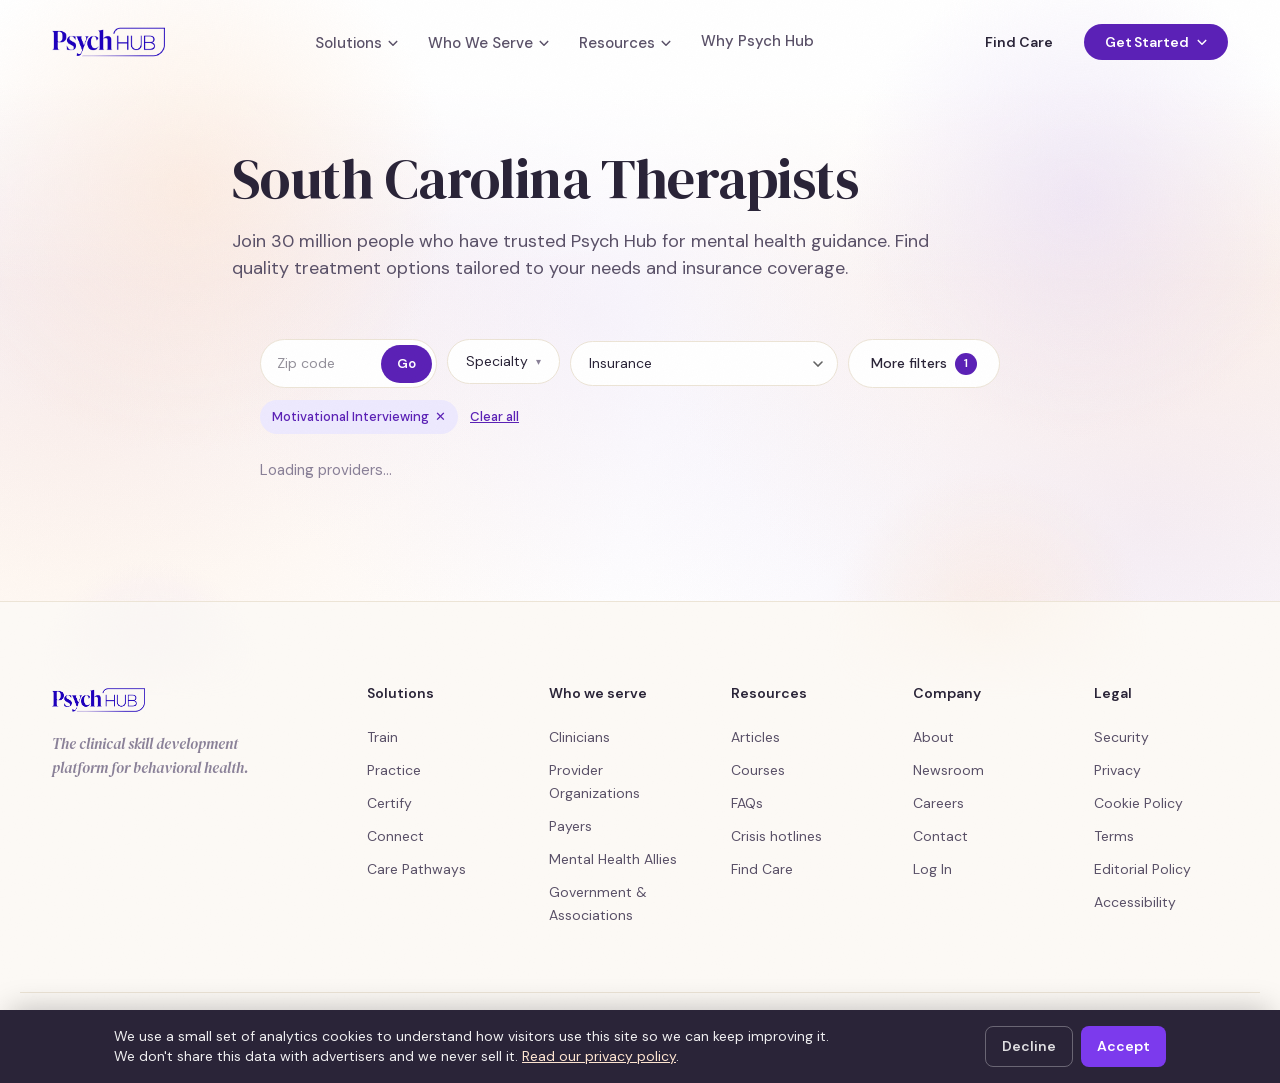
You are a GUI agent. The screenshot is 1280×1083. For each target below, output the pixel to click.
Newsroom (948, 770)
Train (382, 737)
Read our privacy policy (599, 1056)
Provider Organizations (594, 781)
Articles (755, 737)
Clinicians (579, 737)
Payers (570, 826)
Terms (1114, 836)
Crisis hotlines (776, 836)
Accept (1123, 1046)
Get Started (1156, 42)
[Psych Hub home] (108, 42)
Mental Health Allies (613, 859)
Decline (1029, 1046)
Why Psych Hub (757, 41)
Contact (940, 836)
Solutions (356, 43)
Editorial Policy (1142, 869)
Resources (625, 43)
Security (1121, 737)
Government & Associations (598, 903)
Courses (758, 770)
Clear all (494, 416)
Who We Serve (488, 43)
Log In (932, 869)
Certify (389, 803)
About (933, 737)
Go (406, 363)
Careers (938, 803)
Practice (394, 770)
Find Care (1018, 42)
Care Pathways (416, 869)
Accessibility (1135, 902)
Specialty (503, 361)
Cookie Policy (1138, 803)
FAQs (747, 803)
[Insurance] (704, 363)
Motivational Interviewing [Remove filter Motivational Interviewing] (359, 416)
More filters (924, 364)
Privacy (1117, 770)
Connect (395, 836)
